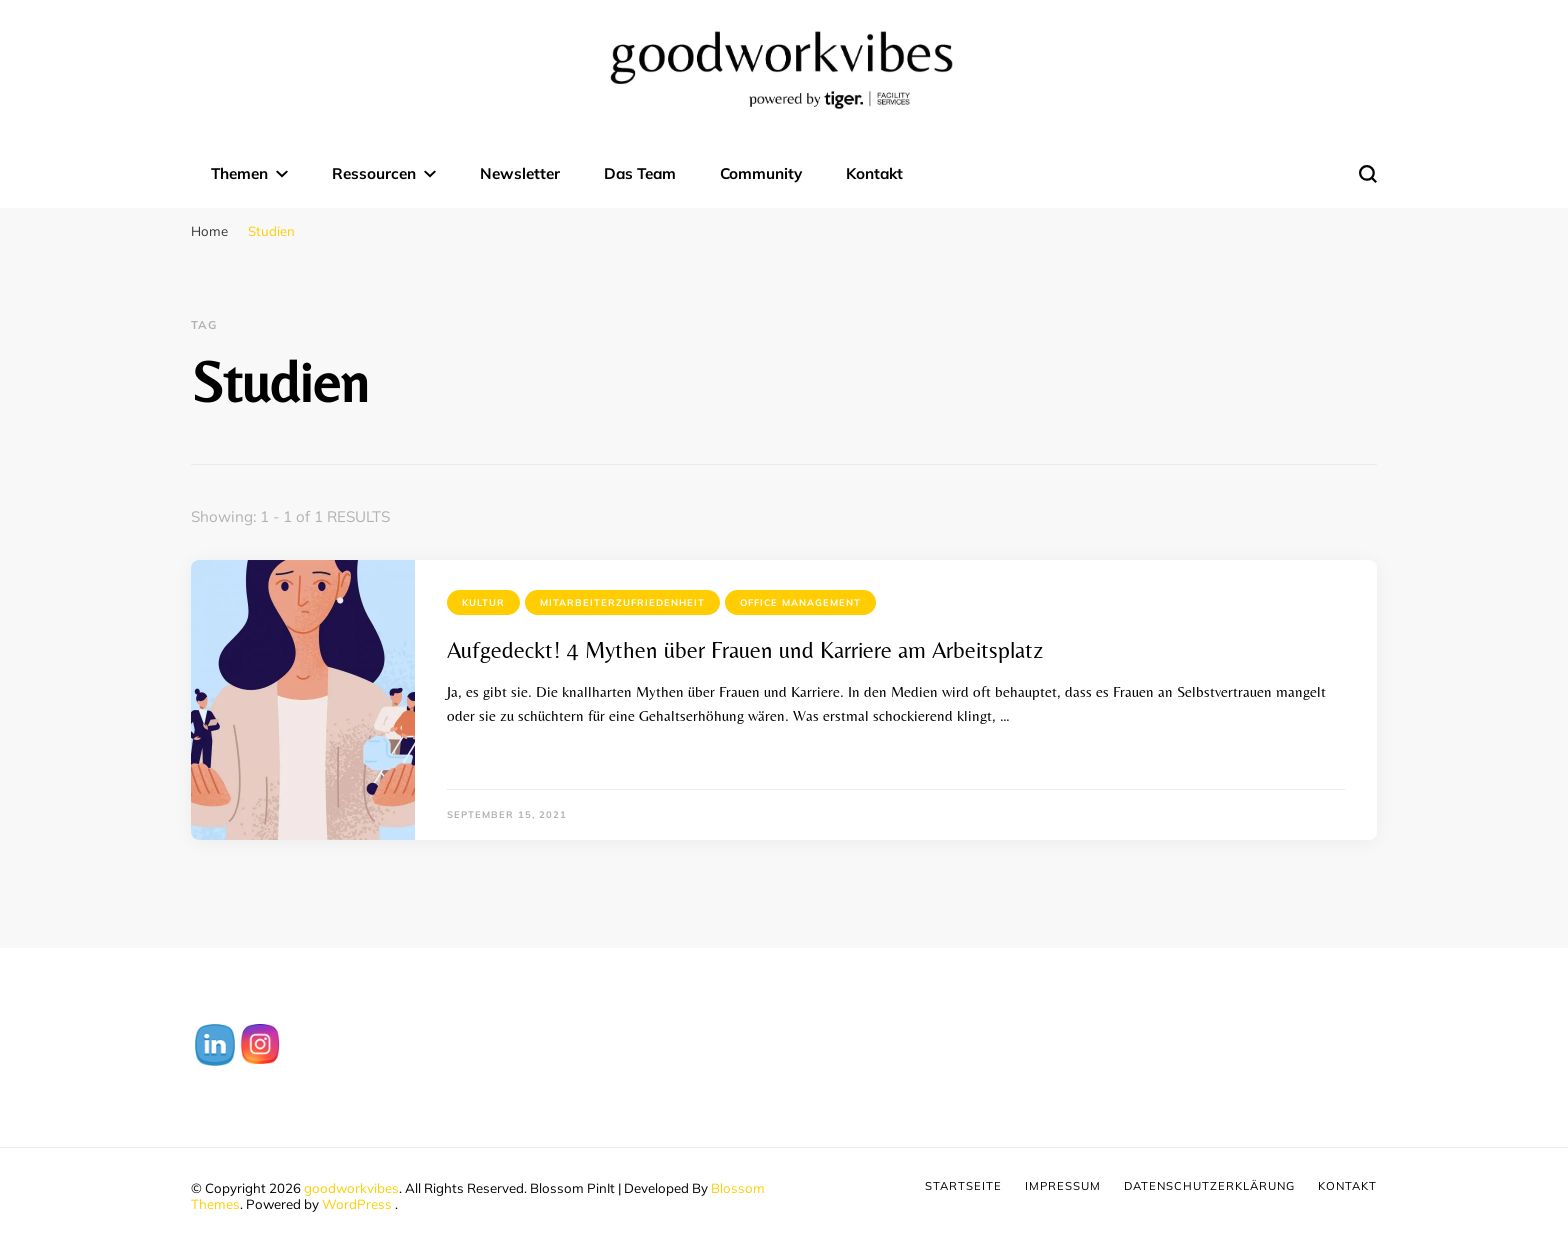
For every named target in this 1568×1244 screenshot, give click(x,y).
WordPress (357, 1204)
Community (761, 173)
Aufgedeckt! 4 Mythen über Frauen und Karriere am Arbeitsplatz (745, 650)
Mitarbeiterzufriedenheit (622, 602)
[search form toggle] (1368, 174)
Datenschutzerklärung (1209, 1186)
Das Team (640, 173)
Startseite (963, 1186)
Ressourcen (374, 173)
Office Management (800, 602)
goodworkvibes (351, 1188)
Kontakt (874, 173)
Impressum (1063, 1186)
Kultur (483, 602)
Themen (239, 173)
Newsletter (520, 173)
